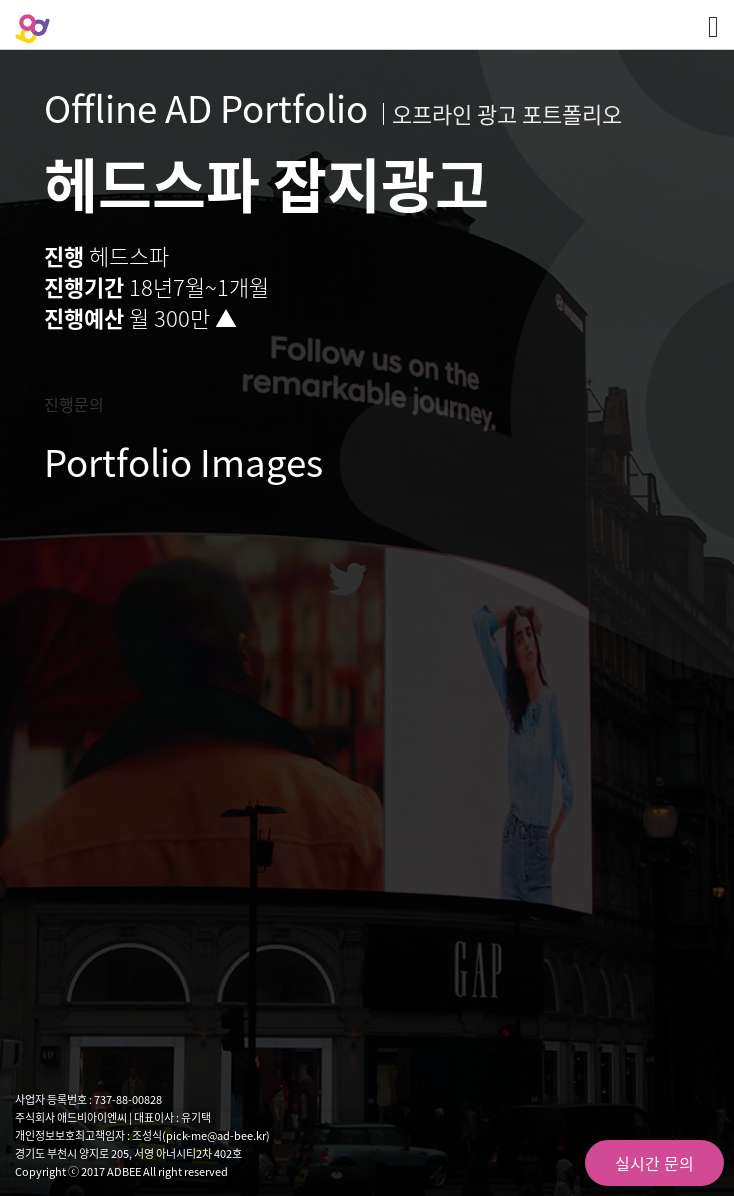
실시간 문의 (654, 1163)
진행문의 (74, 404)
